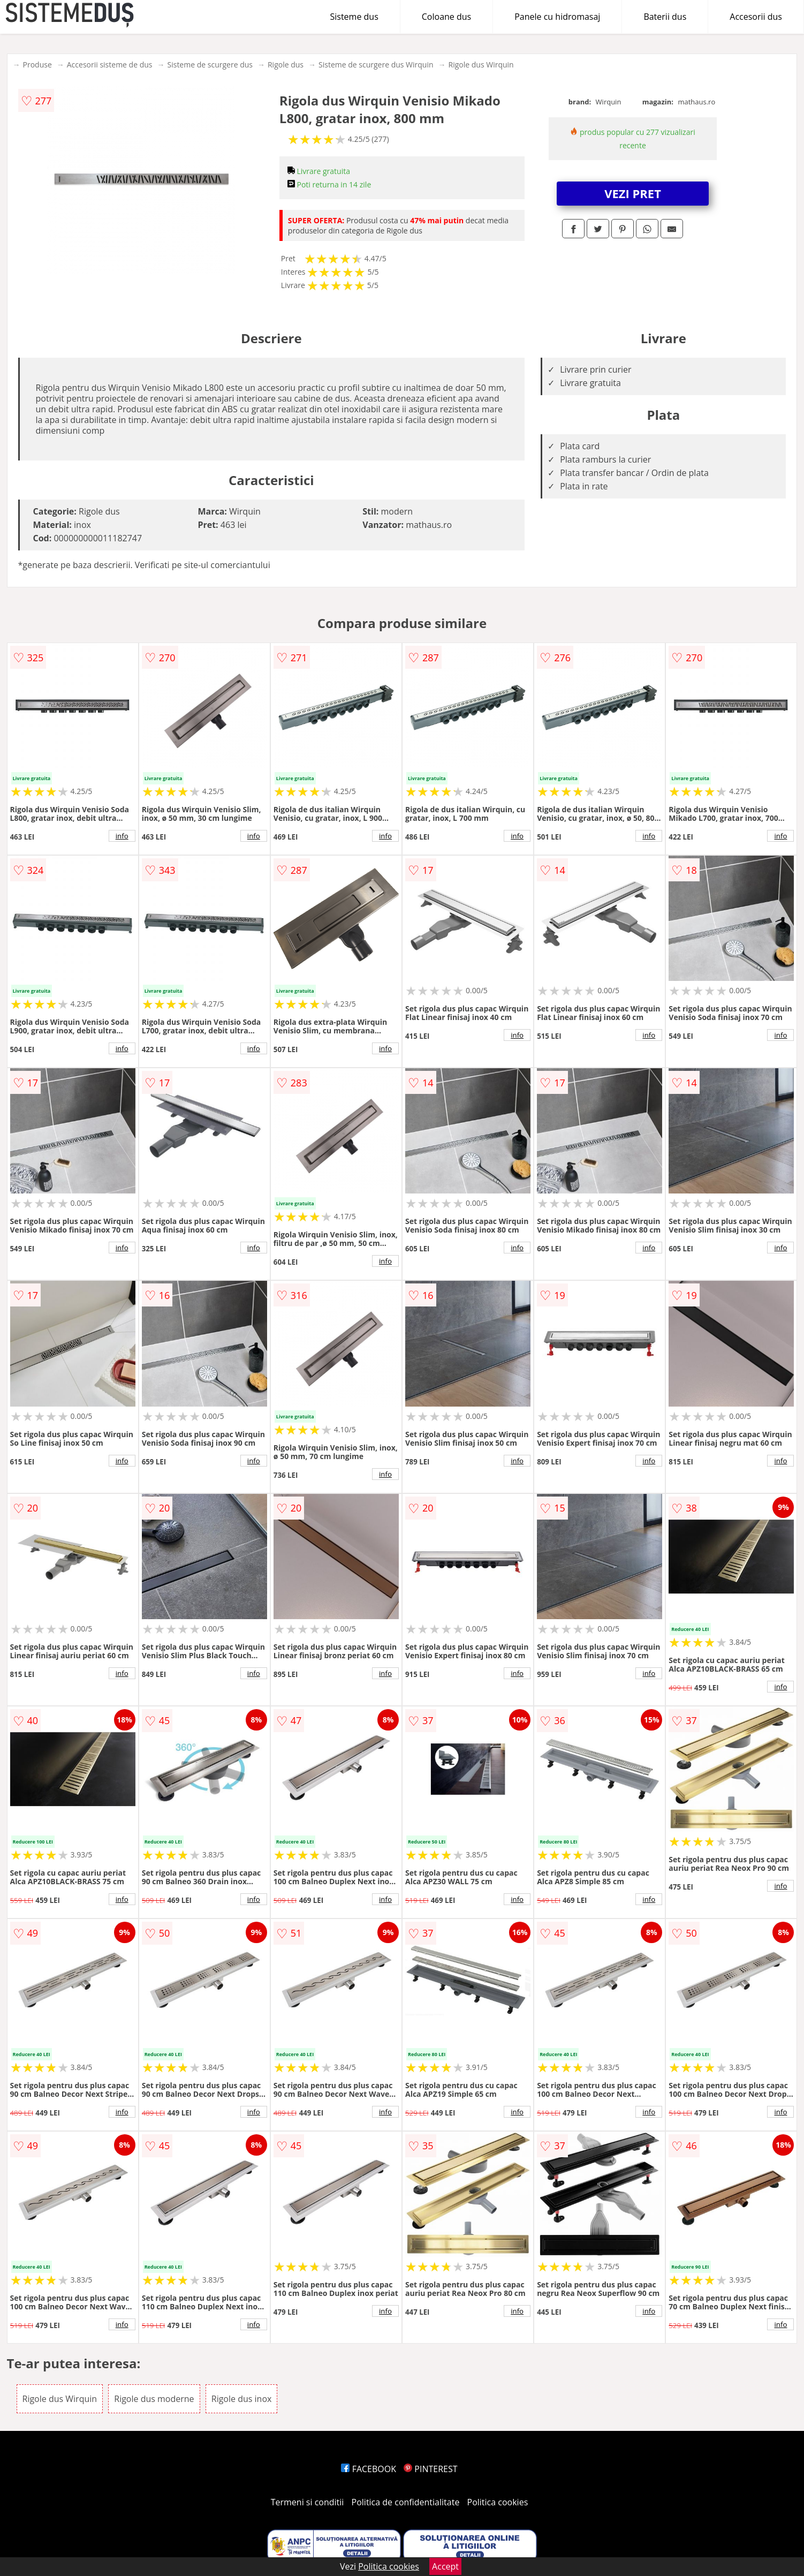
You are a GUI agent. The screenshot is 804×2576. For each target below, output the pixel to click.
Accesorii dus (756, 16)
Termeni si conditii (307, 2502)
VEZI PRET (632, 193)
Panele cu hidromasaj (557, 16)
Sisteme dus (354, 16)
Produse (37, 64)
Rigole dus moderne (154, 2399)
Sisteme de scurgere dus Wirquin (376, 64)
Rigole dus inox (241, 2399)
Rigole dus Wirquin (481, 64)
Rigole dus (286, 64)
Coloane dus (446, 16)
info (122, 836)
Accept (445, 2566)
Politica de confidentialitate (406, 2502)
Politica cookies (497, 2502)
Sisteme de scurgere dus (210, 64)
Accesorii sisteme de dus (110, 64)
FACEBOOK (368, 2469)
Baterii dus (664, 16)
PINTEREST (430, 2469)
